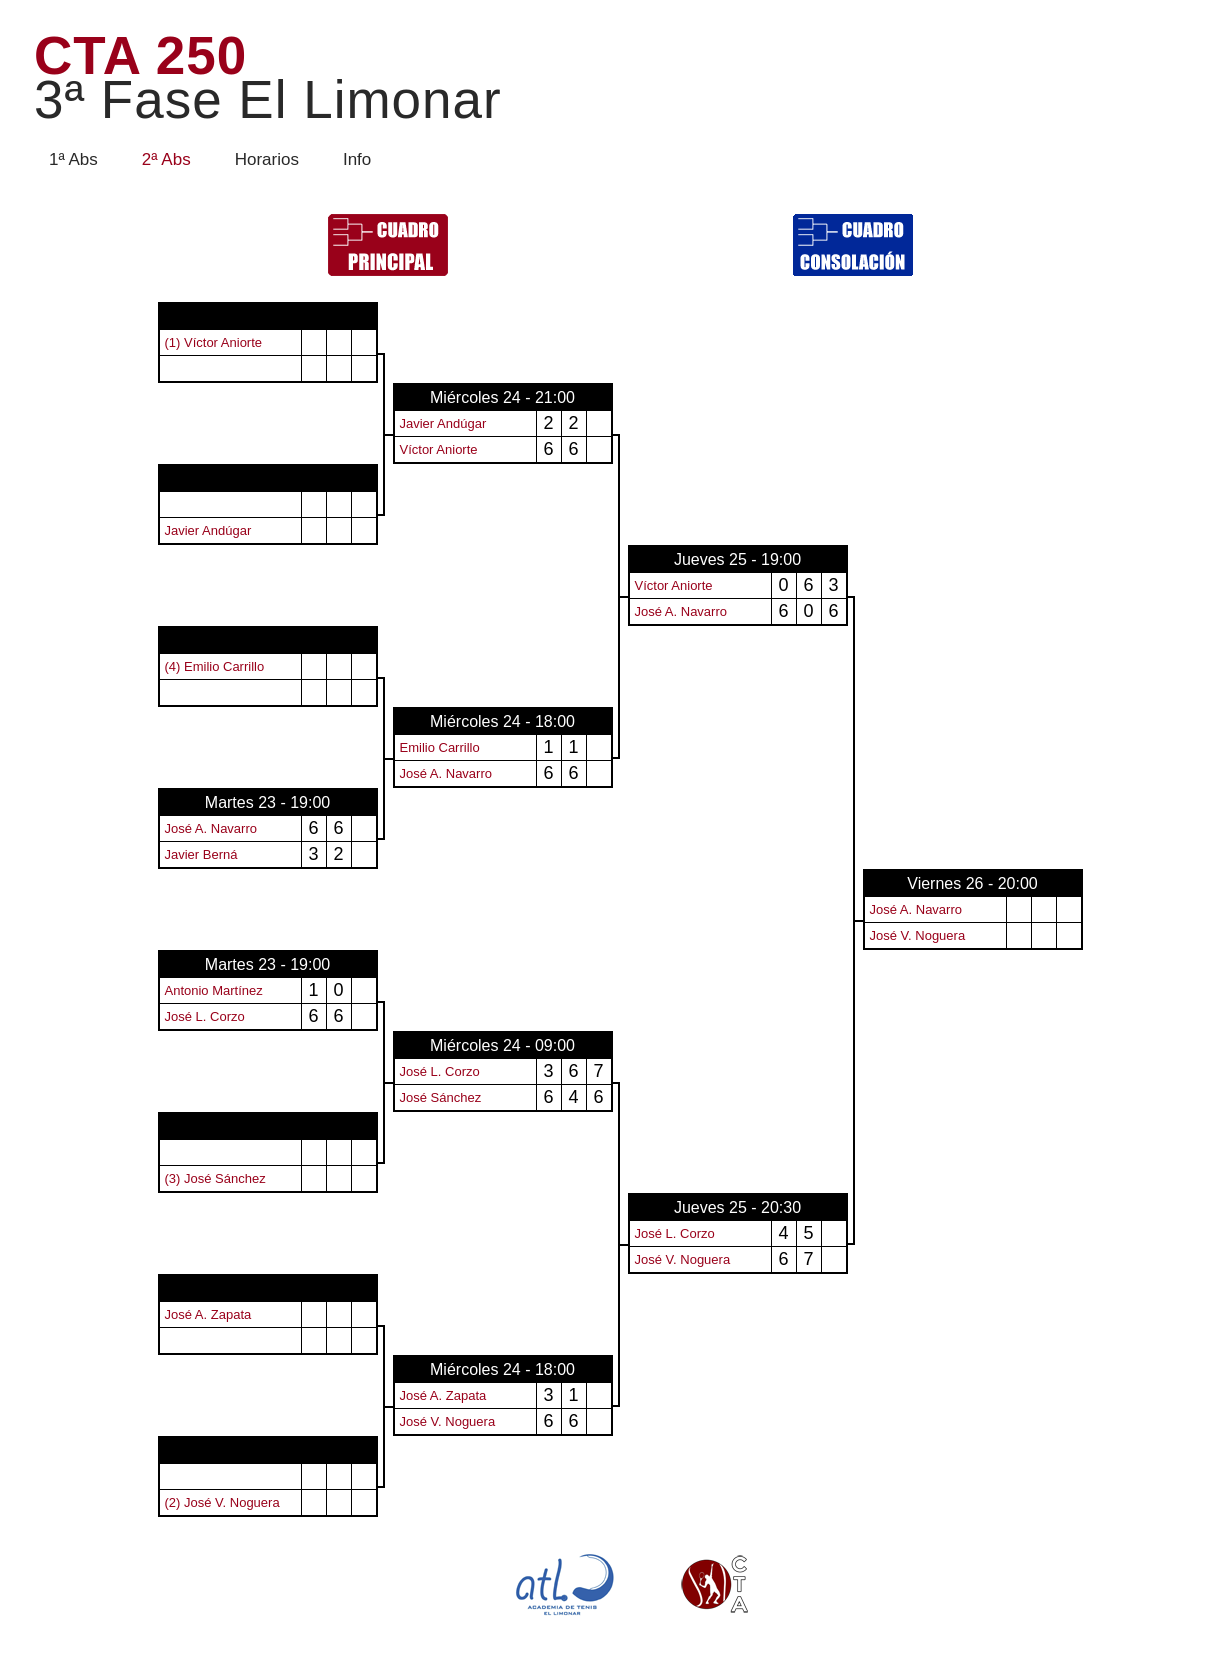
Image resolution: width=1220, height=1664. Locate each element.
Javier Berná (201, 854)
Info (357, 159)
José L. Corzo (205, 1016)
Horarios (267, 159)
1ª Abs (73, 159)
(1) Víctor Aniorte (214, 342)
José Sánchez (441, 1097)
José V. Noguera (918, 935)
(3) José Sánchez (215, 1178)
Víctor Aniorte (439, 449)
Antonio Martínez (214, 990)
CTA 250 (268, 79)
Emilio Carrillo (440, 747)
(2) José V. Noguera (222, 1502)
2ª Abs (166, 159)
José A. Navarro (681, 611)
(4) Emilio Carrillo (215, 666)
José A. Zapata (208, 1314)
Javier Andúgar (443, 423)
